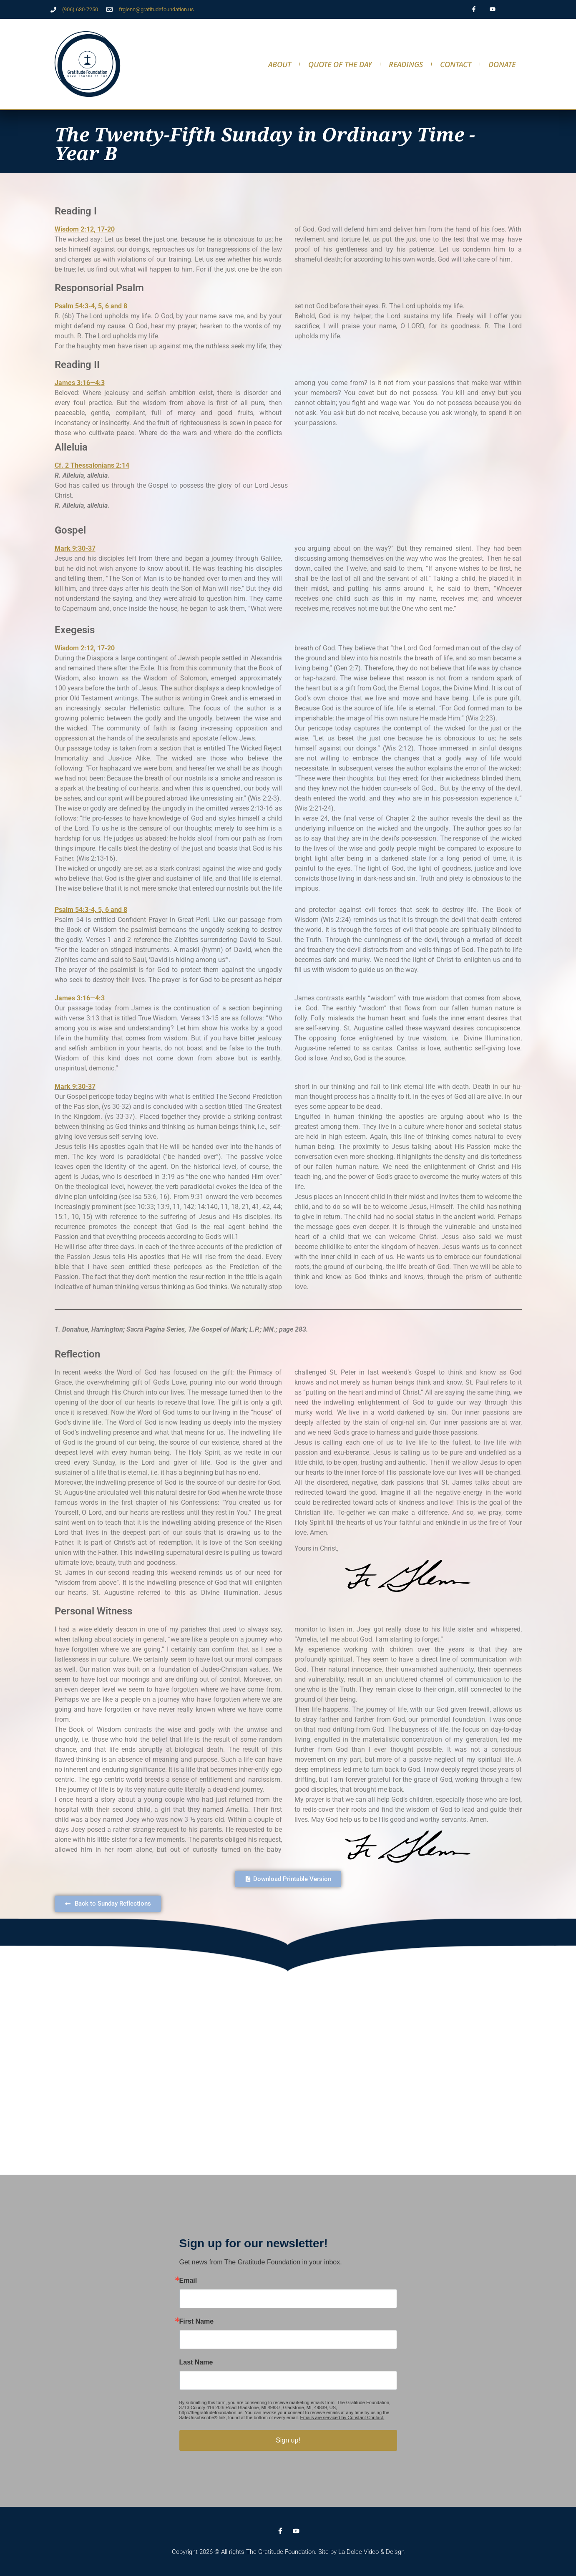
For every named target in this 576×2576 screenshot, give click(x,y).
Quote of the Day (340, 64)
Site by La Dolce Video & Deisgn (361, 2552)
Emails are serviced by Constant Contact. (342, 2417)
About (279, 64)
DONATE (502, 64)
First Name (196, 2321)
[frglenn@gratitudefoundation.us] (109, 9)
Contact (455, 64)
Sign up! (288, 2440)
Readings (406, 64)
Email (188, 2280)
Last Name (196, 2362)
